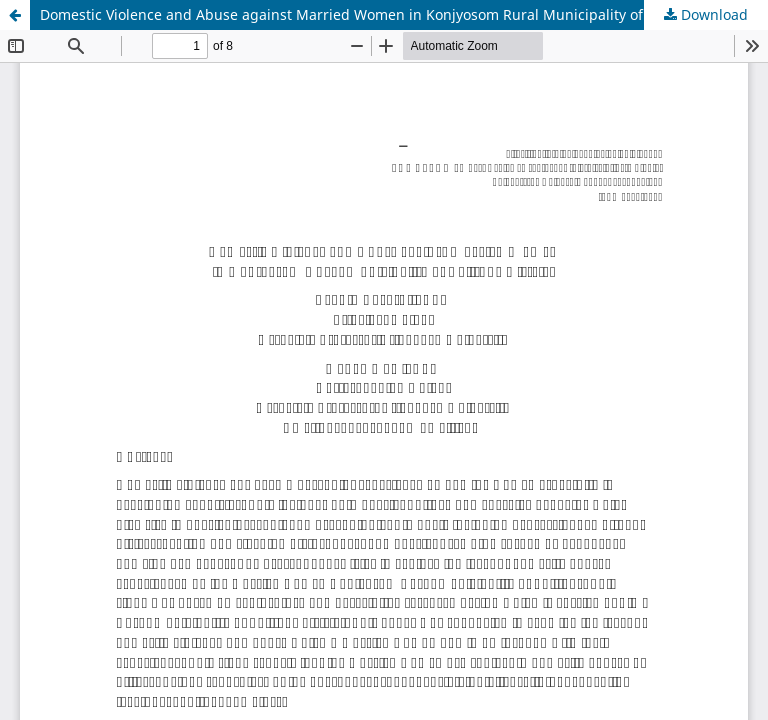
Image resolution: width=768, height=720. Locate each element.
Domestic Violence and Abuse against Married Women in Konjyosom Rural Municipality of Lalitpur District (395, 14)
